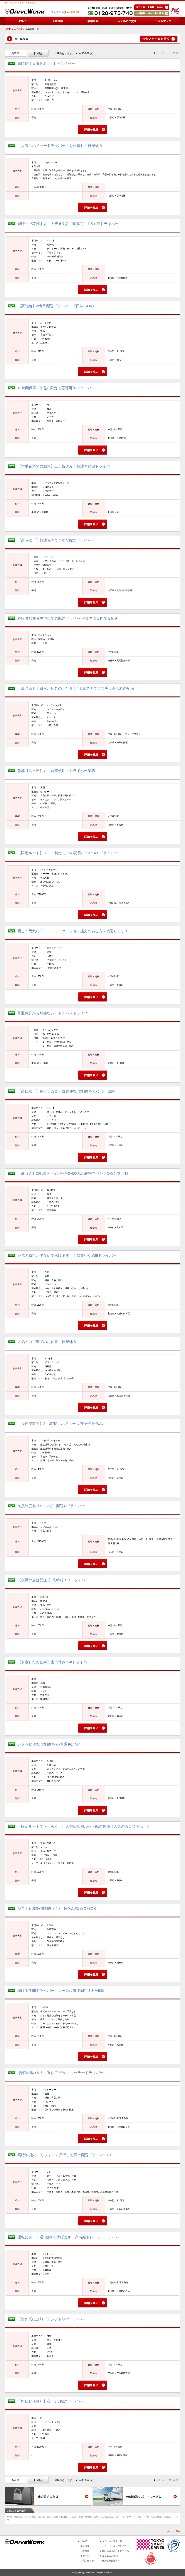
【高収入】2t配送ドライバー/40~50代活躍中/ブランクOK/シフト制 (72, 1173)
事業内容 (84, 2556)
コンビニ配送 (107, 2516)
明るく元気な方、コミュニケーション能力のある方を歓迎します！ (72, 931)
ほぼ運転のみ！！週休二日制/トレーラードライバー (60, 2073)
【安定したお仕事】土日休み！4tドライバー (54, 1662)
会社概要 (84, 2546)
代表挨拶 (84, 2551)
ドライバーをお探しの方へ (115, 2546)
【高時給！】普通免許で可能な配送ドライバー (56, 540)
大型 (96, 2516)
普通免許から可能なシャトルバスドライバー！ (56, 1013)
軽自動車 (18, 2516)
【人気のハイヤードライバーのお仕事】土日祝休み (59, 146)
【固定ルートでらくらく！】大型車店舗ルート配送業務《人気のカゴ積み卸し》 (84, 1826)
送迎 (49, 2516)
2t (117, 2516)
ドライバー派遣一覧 (112, 2541)
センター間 (143, 2516)
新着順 (15, 53)
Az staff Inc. (89, 2573)
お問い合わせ (87, 2560)
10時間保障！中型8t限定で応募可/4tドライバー (56, 388)
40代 (9, 2516)
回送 (56, 2516)
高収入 (167, 2516)
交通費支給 (156, 2516)
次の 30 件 (173, 53)
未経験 (41, 2516)
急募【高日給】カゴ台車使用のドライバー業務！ (58, 771)
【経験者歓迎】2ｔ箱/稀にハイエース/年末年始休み (60, 1424)
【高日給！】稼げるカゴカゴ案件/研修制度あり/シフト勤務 (66, 1091)
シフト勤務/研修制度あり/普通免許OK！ (50, 1744)
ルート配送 (30, 2516)
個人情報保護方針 (111, 2560)
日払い (72, 2516)
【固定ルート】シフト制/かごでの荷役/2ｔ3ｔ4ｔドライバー (67, 853)
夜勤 (80, 2516)
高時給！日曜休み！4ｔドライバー (46, 63)
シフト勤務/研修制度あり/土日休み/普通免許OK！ (58, 1909)
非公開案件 (57, 12)
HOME (83, 2541)
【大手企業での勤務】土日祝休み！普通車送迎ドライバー (65, 466)
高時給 (88, 2516)
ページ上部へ (173, 2531)
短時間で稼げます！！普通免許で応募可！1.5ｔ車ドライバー (68, 224)
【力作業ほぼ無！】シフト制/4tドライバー (52, 2319)
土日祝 (63, 2516)
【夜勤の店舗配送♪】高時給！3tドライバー (53, 1580)
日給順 (38, 53)
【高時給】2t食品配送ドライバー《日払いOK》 (56, 306)
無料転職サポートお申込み (115, 2551)
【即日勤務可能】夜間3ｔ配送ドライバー (51, 2401)
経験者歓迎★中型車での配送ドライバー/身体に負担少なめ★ (67, 618)
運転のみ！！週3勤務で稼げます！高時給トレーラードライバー (70, 2237)
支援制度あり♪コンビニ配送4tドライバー (51, 1506)
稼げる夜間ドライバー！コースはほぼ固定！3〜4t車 (60, 1991)
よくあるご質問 (110, 2556)
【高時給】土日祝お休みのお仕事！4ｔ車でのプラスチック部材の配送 (75, 688)
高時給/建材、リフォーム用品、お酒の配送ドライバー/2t (64, 2155)
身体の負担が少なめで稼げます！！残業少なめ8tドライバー (67, 1255)
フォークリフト (128, 2516)
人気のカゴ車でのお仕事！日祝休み (47, 1342)
